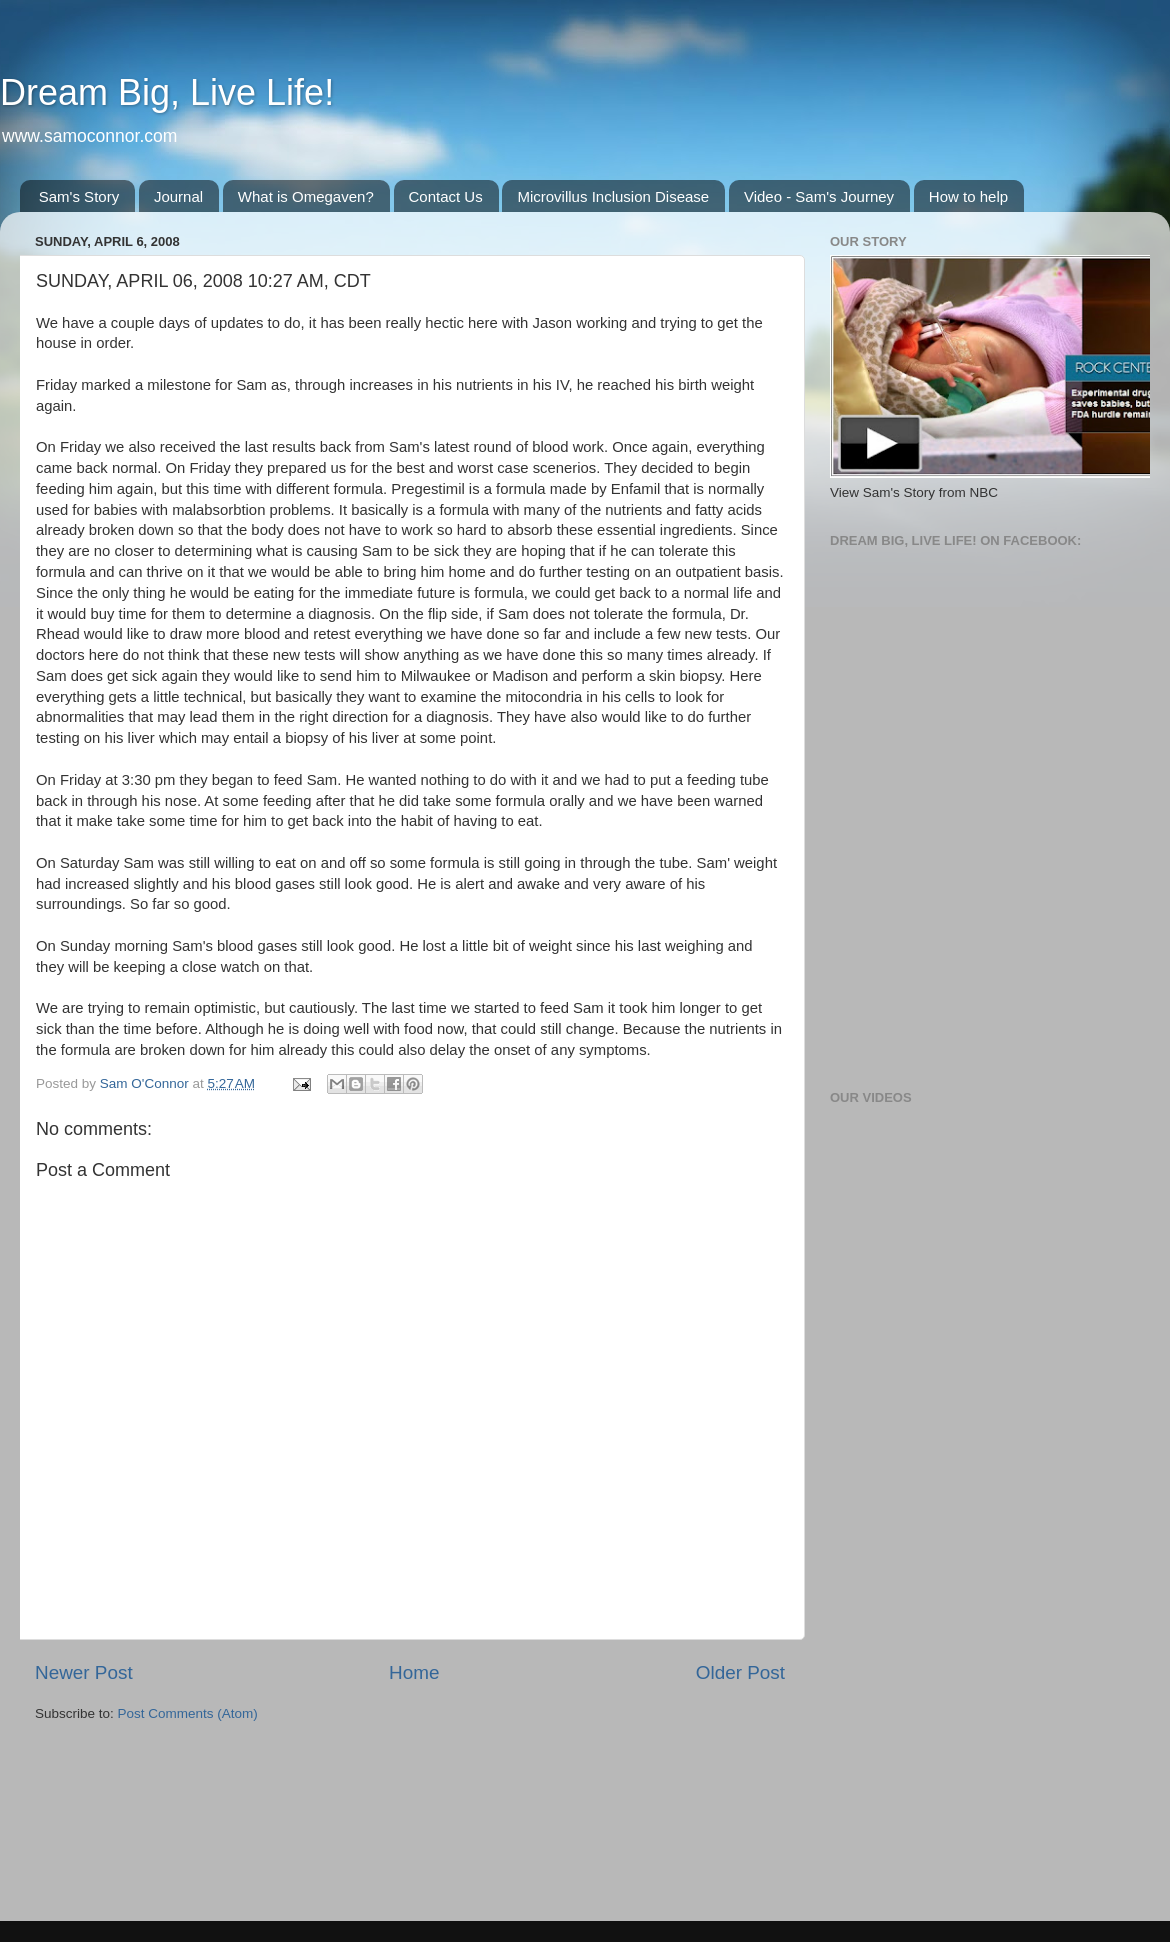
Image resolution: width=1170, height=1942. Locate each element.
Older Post (740, 1672)
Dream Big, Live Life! (167, 92)
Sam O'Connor (146, 1083)
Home (414, 1672)
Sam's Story (79, 196)
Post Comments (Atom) (188, 1713)
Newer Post (84, 1672)
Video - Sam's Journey (819, 196)
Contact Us (446, 196)
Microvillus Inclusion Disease (613, 196)
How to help (968, 196)
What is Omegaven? (306, 196)
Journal (178, 196)
